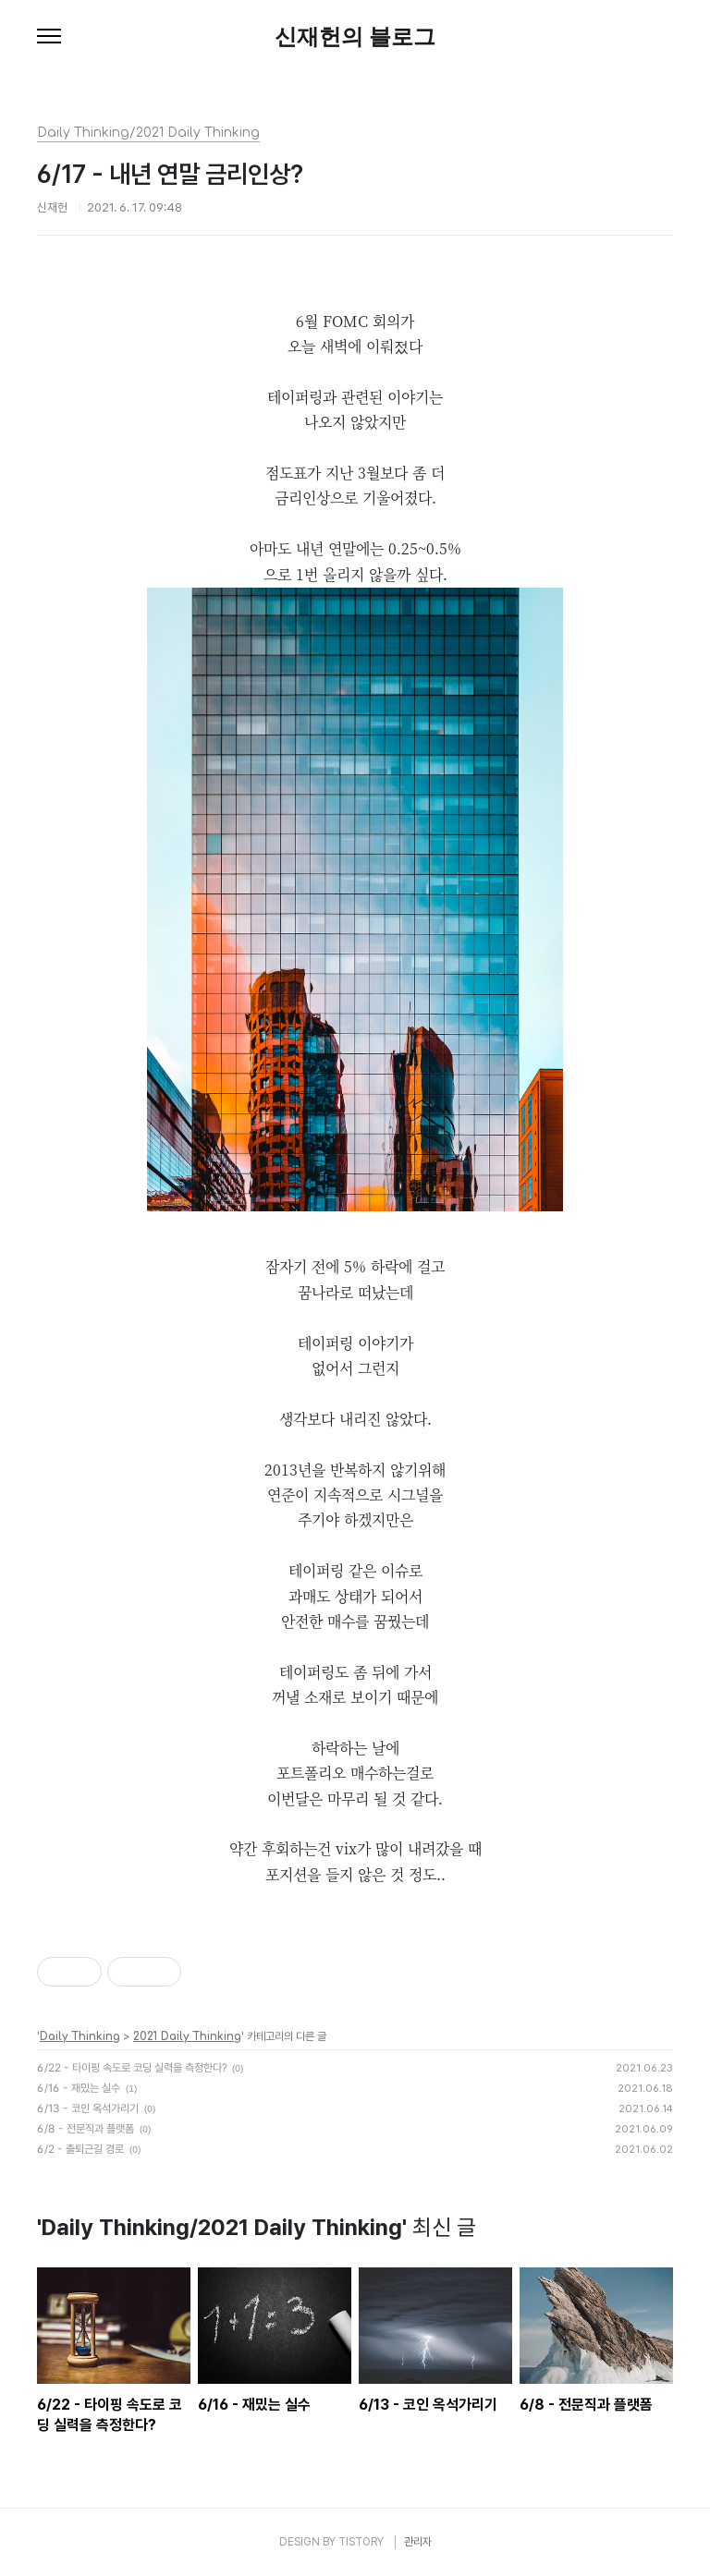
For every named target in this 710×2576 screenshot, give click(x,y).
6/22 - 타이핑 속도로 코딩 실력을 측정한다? (131, 2067)
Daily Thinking (80, 2036)
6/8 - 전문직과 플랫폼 (85, 2128)
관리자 (418, 2541)
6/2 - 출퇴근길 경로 (80, 2149)
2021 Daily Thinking (187, 2036)
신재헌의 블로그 (355, 37)
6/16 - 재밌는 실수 (78, 2088)
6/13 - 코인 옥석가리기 (88, 2108)
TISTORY (361, 2541)
